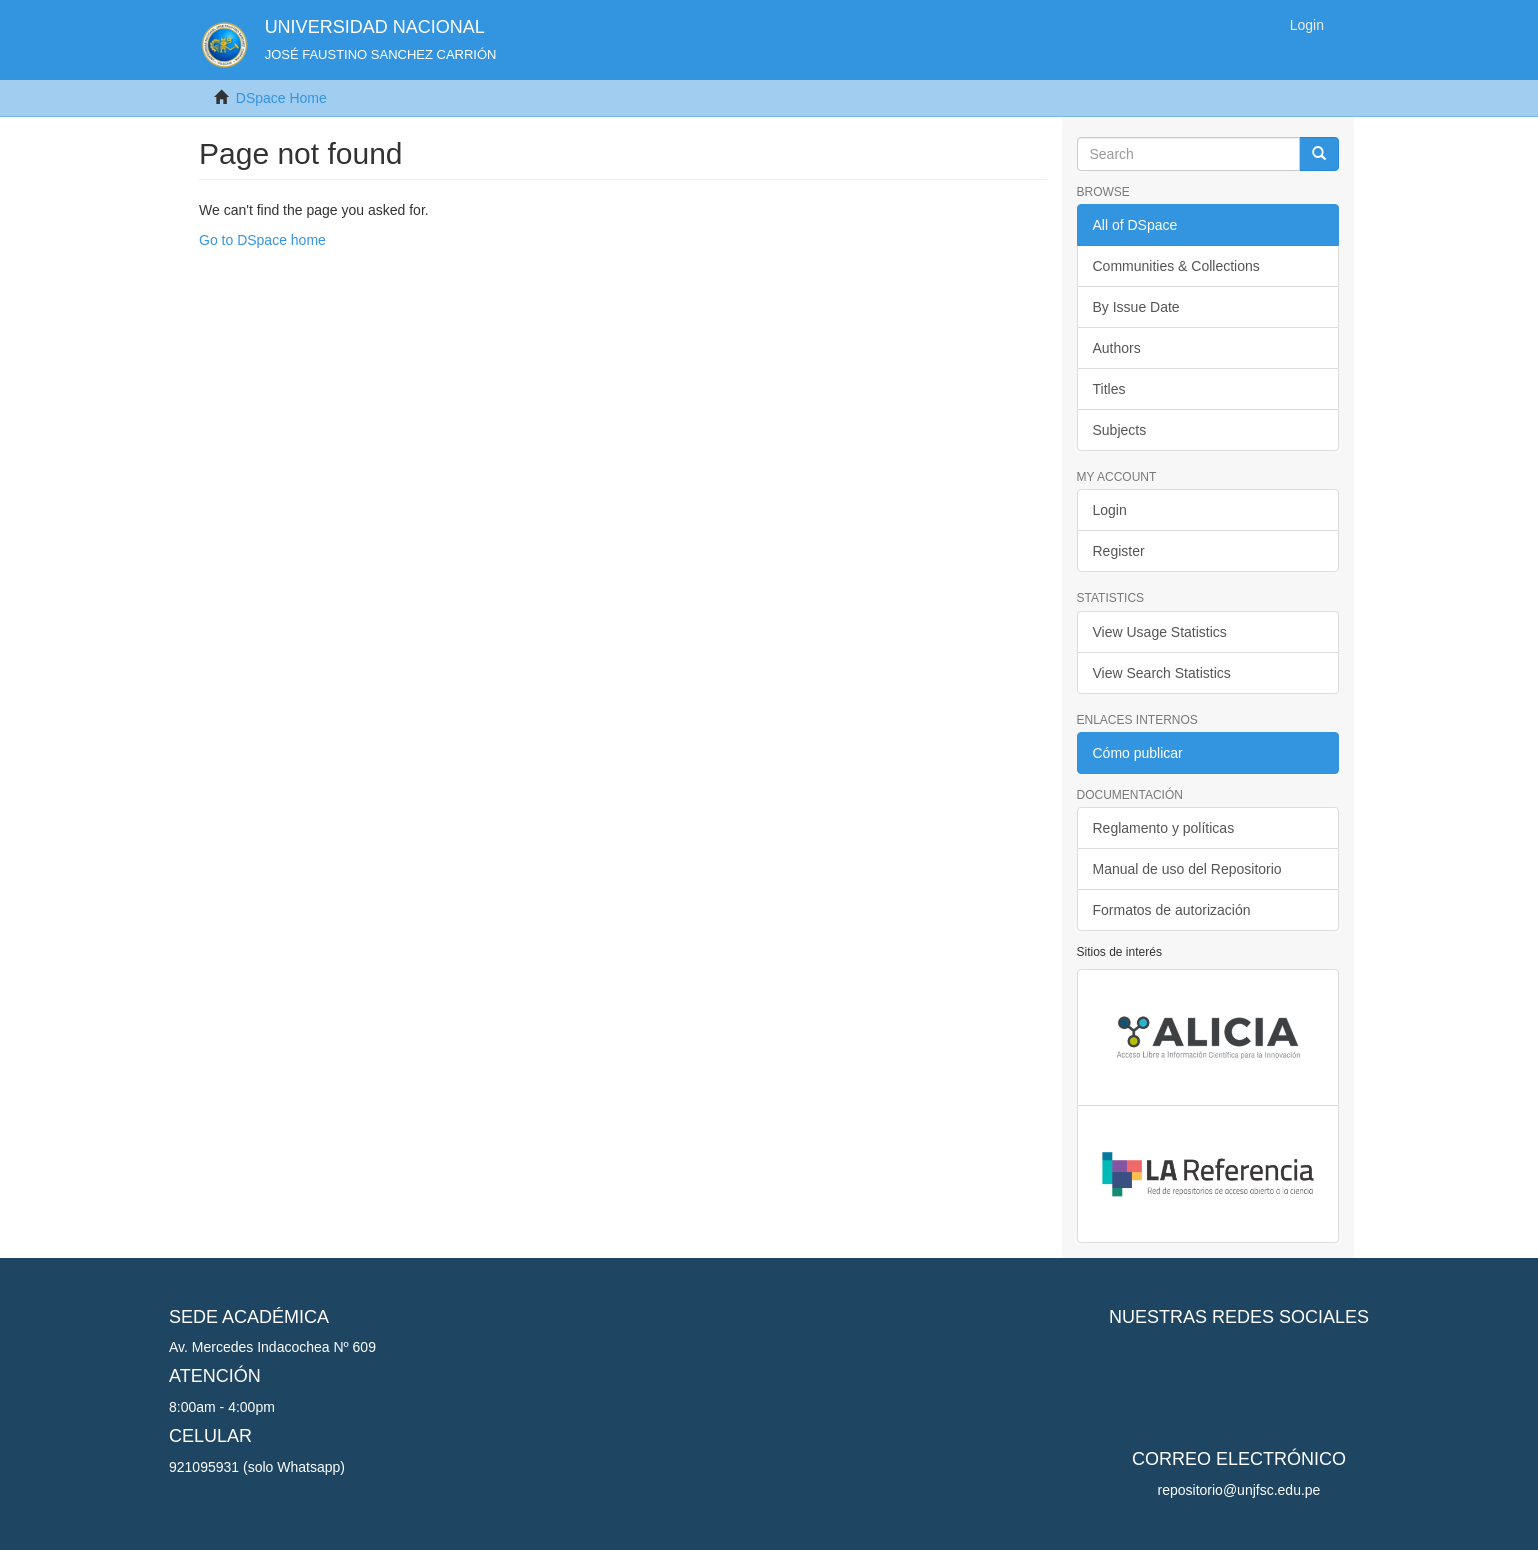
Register (1119, 551)
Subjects (1120, 430)
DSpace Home (281, 98)
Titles (1109, 389)
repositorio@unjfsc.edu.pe (1239, 1490)
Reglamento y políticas (1164, 828)
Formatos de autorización (1172, 910)
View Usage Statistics (1160, 632)
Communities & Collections (1176, 266)
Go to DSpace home (262, 240)
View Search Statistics (1162, 673)
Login (1110, 510)
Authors (1117, 348)
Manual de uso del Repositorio (1187, 869)
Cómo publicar (1138, 753)
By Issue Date (1136, 307)
